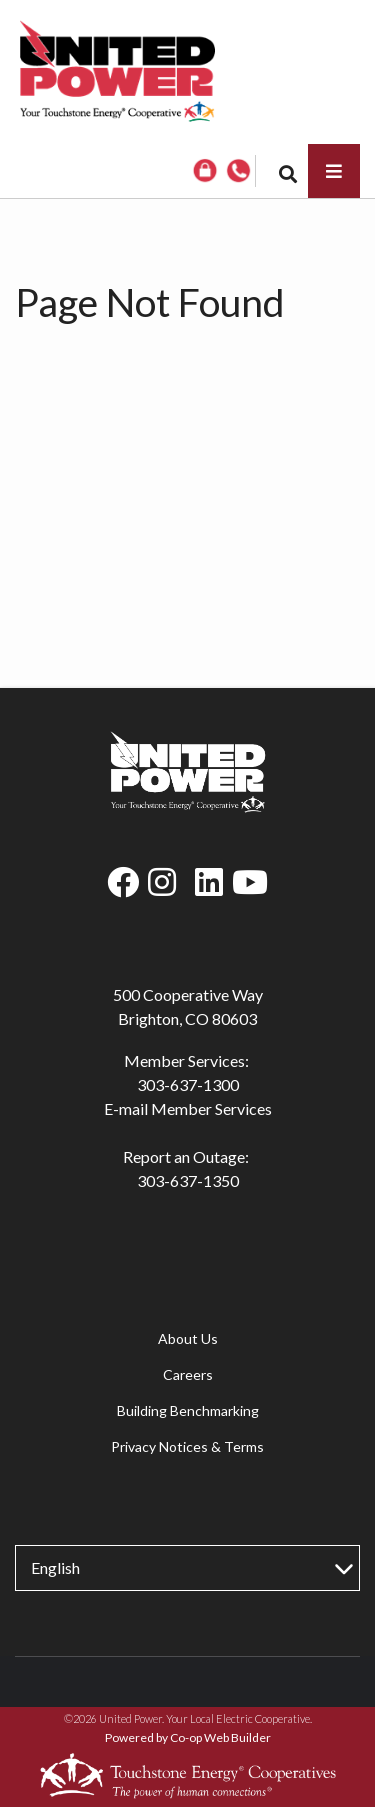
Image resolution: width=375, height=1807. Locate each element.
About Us (188, 1338)
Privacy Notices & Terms (187, 1446)
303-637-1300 (188, 1084)
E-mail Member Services (188, 1108)
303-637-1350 (188, 1180)
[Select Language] (187, 1568)
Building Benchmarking (188, 1410)
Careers (188, 1374)
